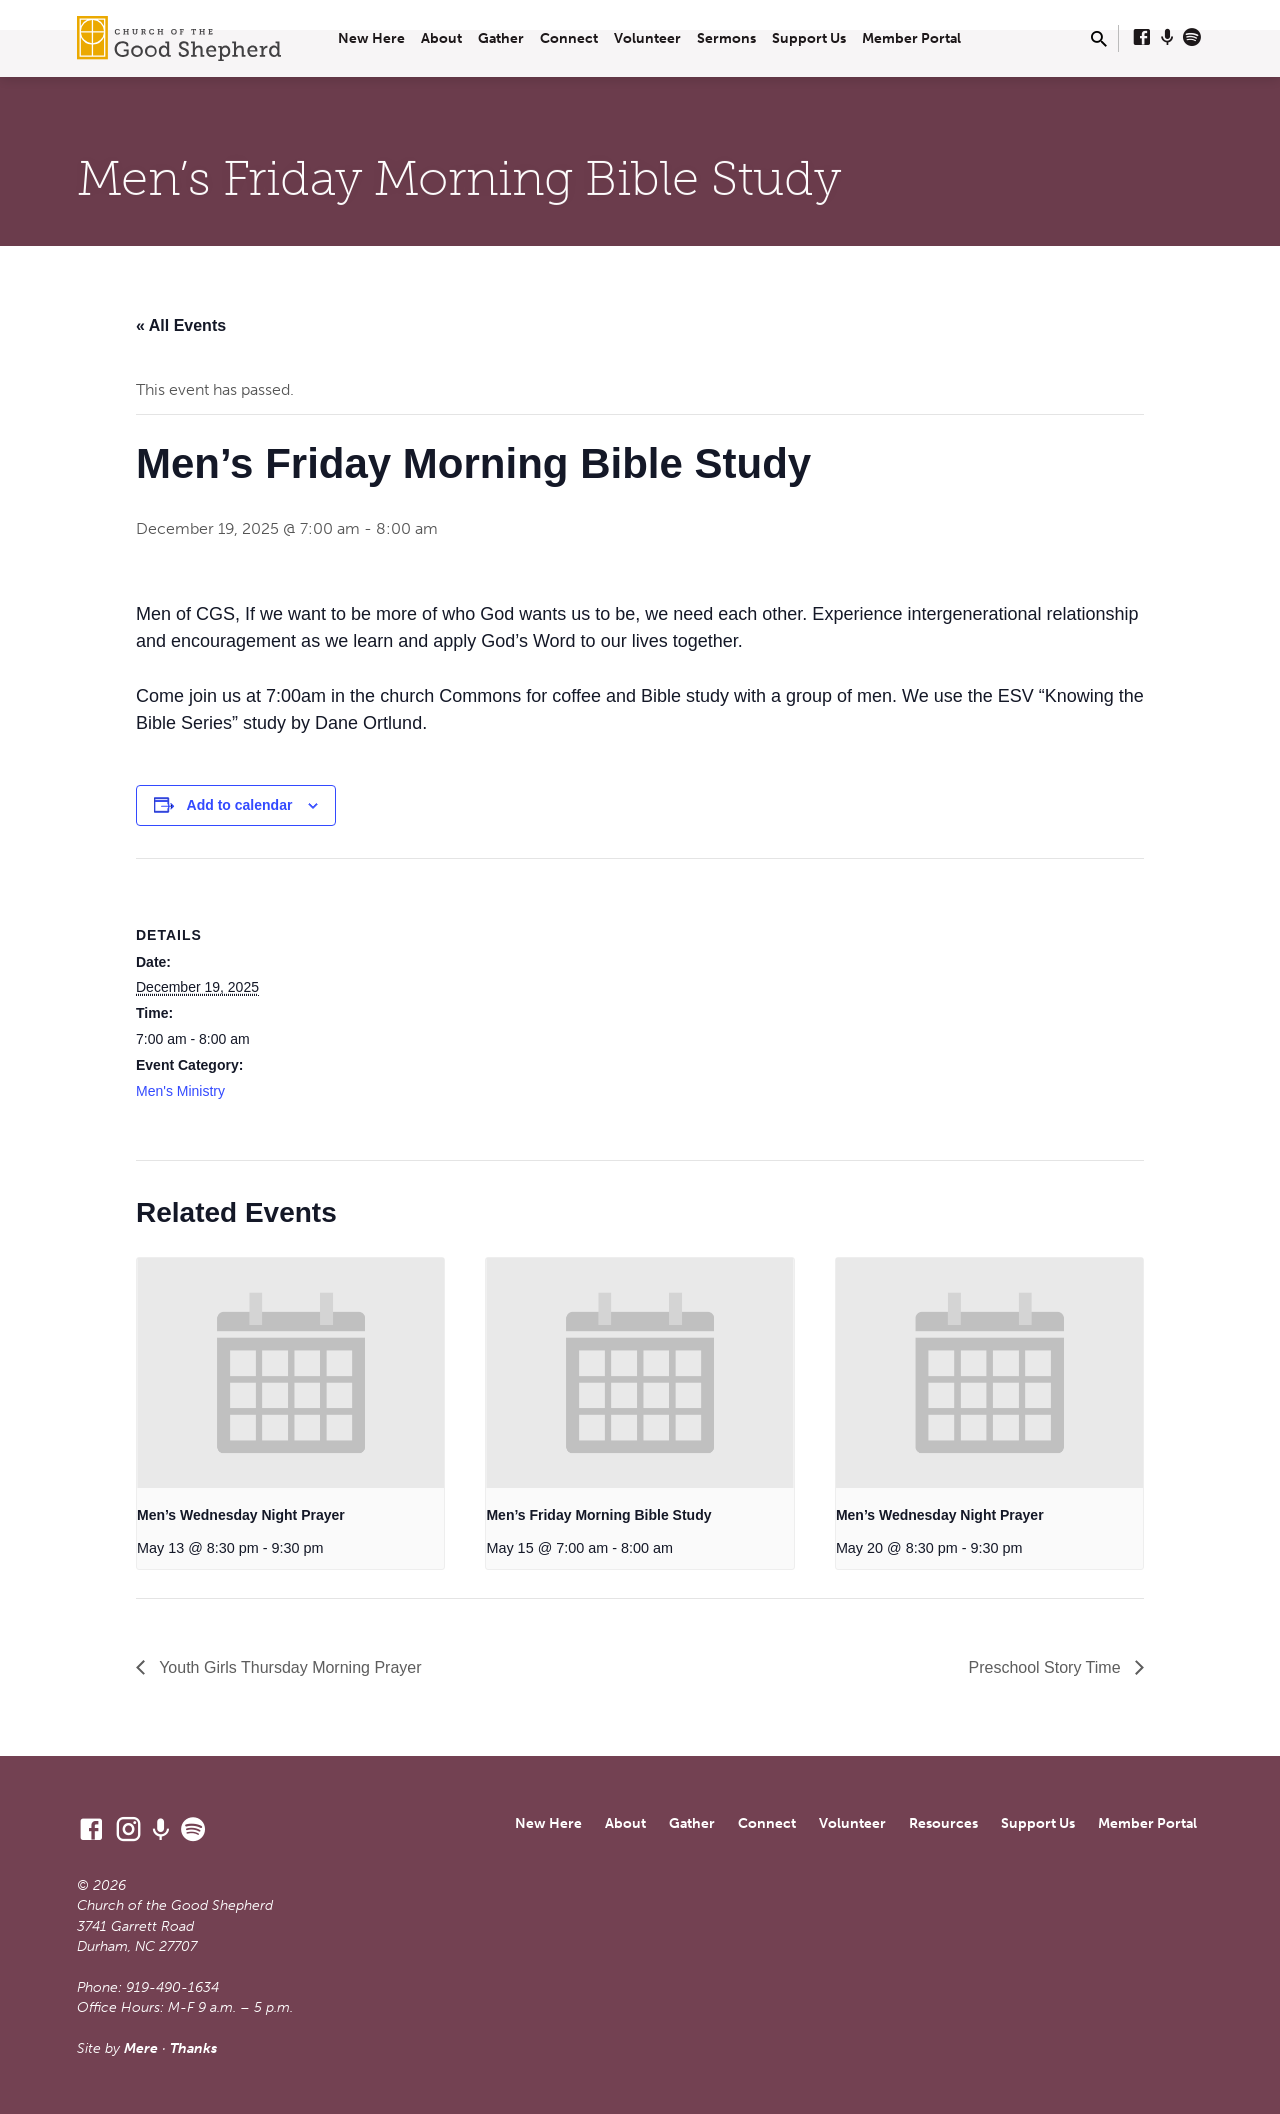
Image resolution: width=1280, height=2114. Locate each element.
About (441, 38)
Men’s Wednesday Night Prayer (241, 1515)
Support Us (809, 38)
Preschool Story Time (1047, 1667)
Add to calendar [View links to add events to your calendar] (240, 805)
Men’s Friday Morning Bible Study (598, 1515)
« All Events (181, 325)
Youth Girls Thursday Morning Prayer (288, 1667)
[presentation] (290, 1373)
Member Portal (911, 38)
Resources (943, 1823)
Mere (141, 2048)
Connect (569, 38)
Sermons (726, 38)
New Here (371, 38)
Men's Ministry (180, 1091)
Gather (501, 38)
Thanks (193, 2048)
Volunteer (647, 38)
